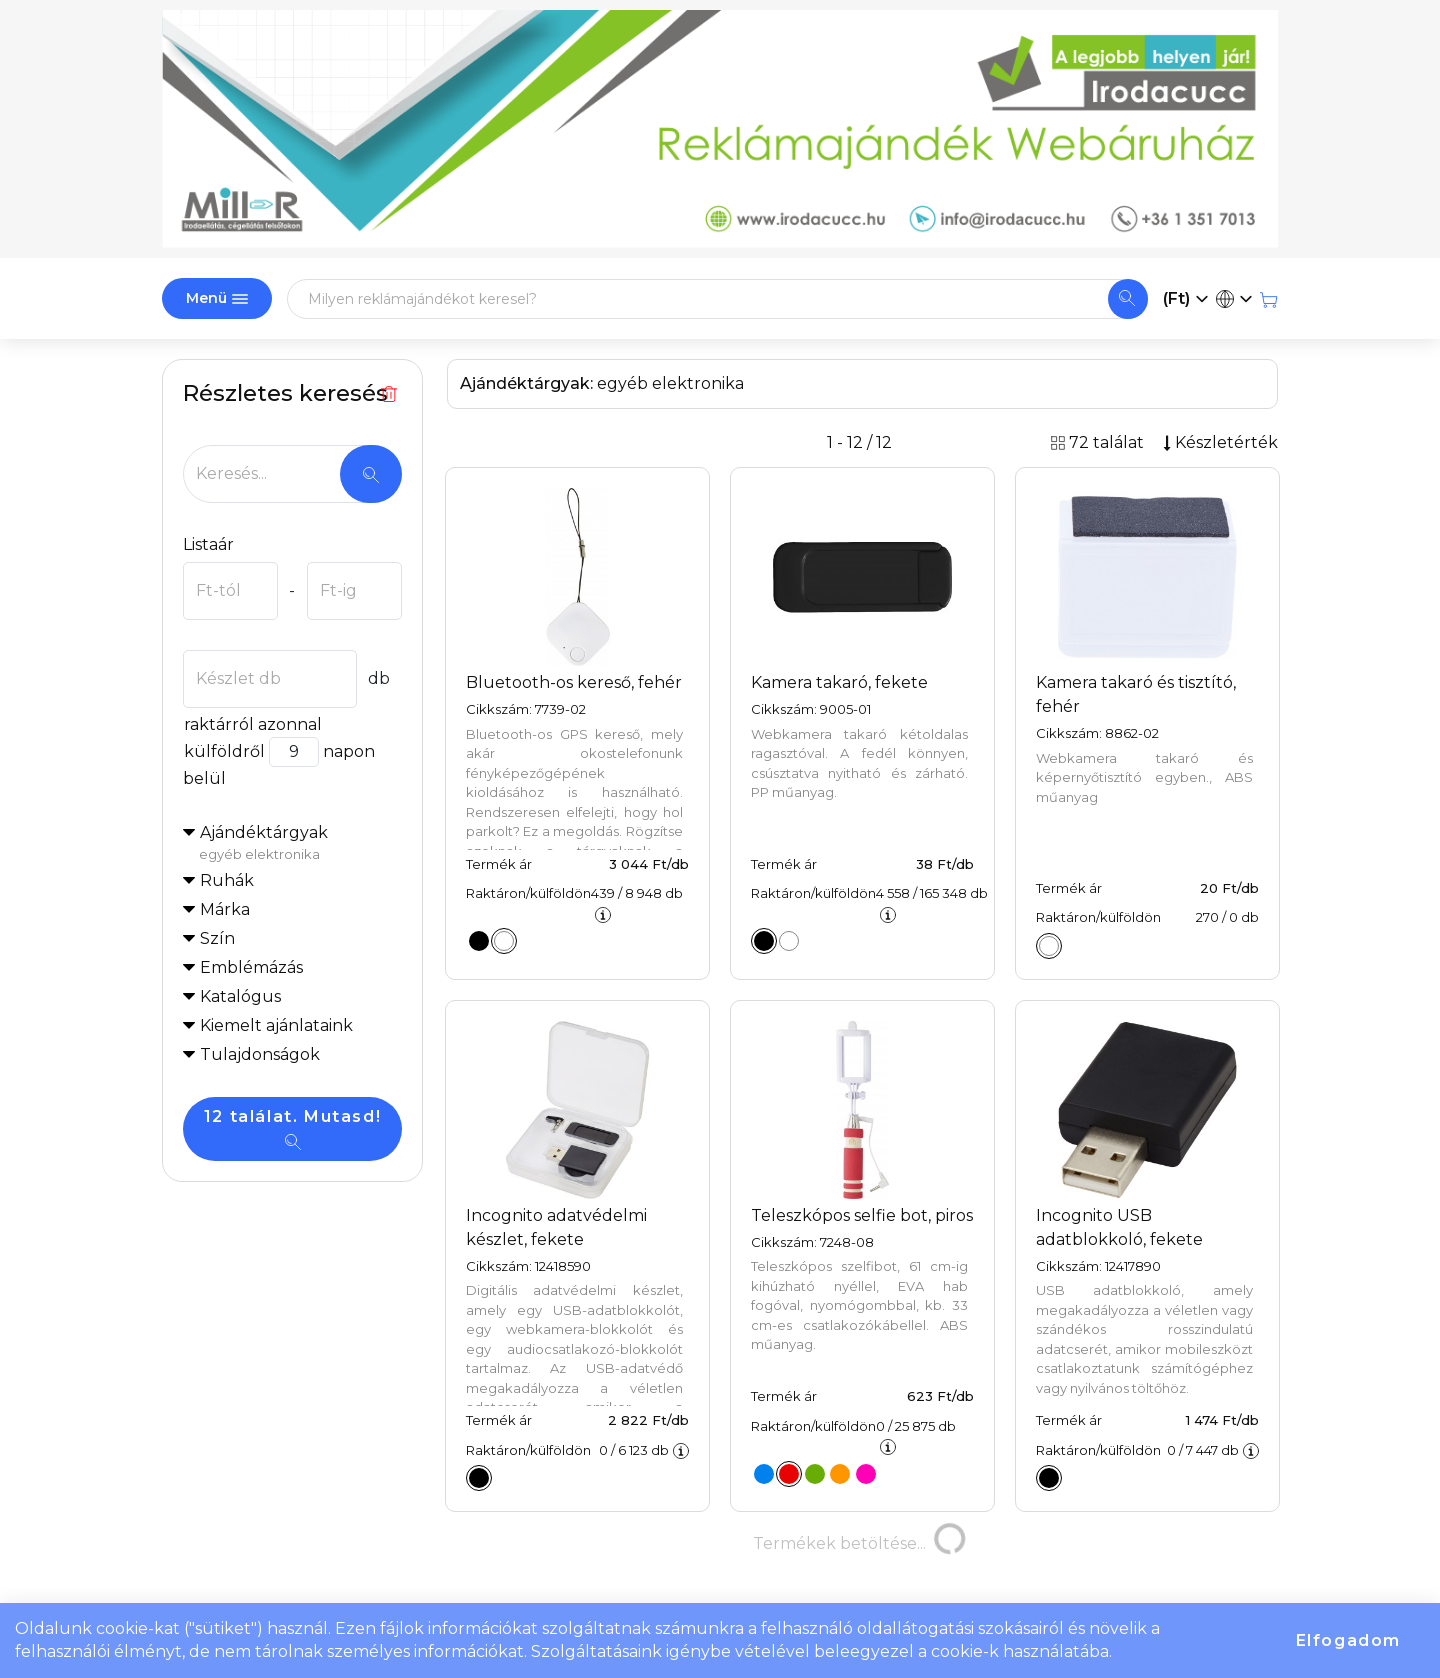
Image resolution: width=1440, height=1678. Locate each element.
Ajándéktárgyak (300, 844)
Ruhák (227, 880)
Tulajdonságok (260, 1054)
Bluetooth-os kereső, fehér (574, 682)
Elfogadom (1348, 1640)
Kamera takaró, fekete (839, 682)
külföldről (224, 751)
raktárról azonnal (252, 724)
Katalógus (240, 996)
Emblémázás (251, 967)
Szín (217, 938)
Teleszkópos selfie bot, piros (862, 1215)
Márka (225, 909)
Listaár (208, 544)
